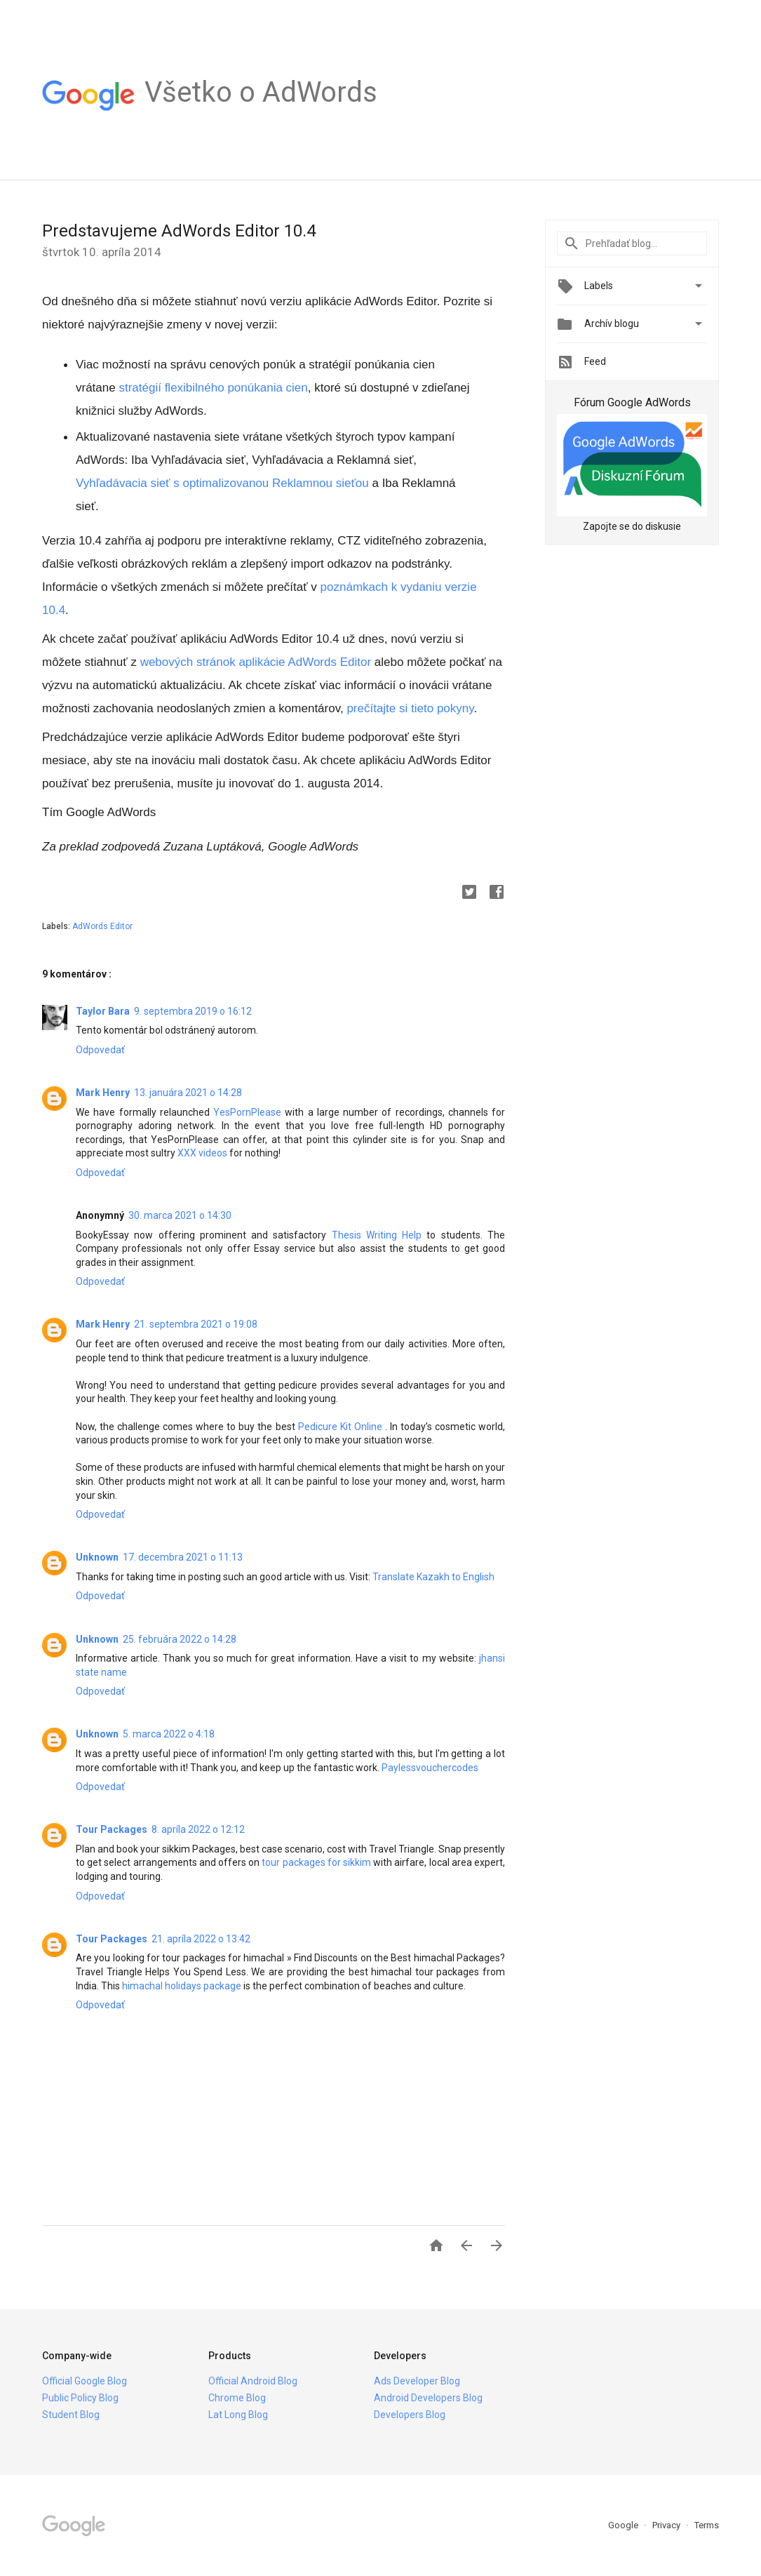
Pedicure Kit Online (340, 1426)
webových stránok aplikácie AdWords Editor (255, 662)
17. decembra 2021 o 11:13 (183, 1557)
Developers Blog (409, 2414)
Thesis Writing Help (377, 1235)
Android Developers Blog (428, 2397)
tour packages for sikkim (316, 1862)
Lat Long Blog (238, 2414)
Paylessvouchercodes (430, 1767)
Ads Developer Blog (417, 2381)
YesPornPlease (247, 1112)
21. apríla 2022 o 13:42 (200, 1938)
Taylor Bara (103, 1011)
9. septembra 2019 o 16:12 (193, 1011)
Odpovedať (100, 1049)
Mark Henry (103, 1092)
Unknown (97, 1557)
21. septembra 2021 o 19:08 (195, 1324)
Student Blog (71, 2414)
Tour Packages (111, 1829)
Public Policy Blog (80, 2397)
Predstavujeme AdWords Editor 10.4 (179, 231)
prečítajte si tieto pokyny (409, 708)
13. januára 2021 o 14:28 (188, 1092)
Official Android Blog (252, 2381)
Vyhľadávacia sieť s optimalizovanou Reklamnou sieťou (222, 483)
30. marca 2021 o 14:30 (179, 1215)
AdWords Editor (102, 926)
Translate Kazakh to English (433, 1576)
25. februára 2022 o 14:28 (179, 1639)
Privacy (667, 2525)
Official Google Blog (84, 2381)
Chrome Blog (237, 2397)
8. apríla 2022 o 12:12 (198, 1829)
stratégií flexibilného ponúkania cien (213, 387)
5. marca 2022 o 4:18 (169, 1734)
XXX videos (202, 1153)
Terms (706, 2525)
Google (624, 2525)
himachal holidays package (181, 1985)
